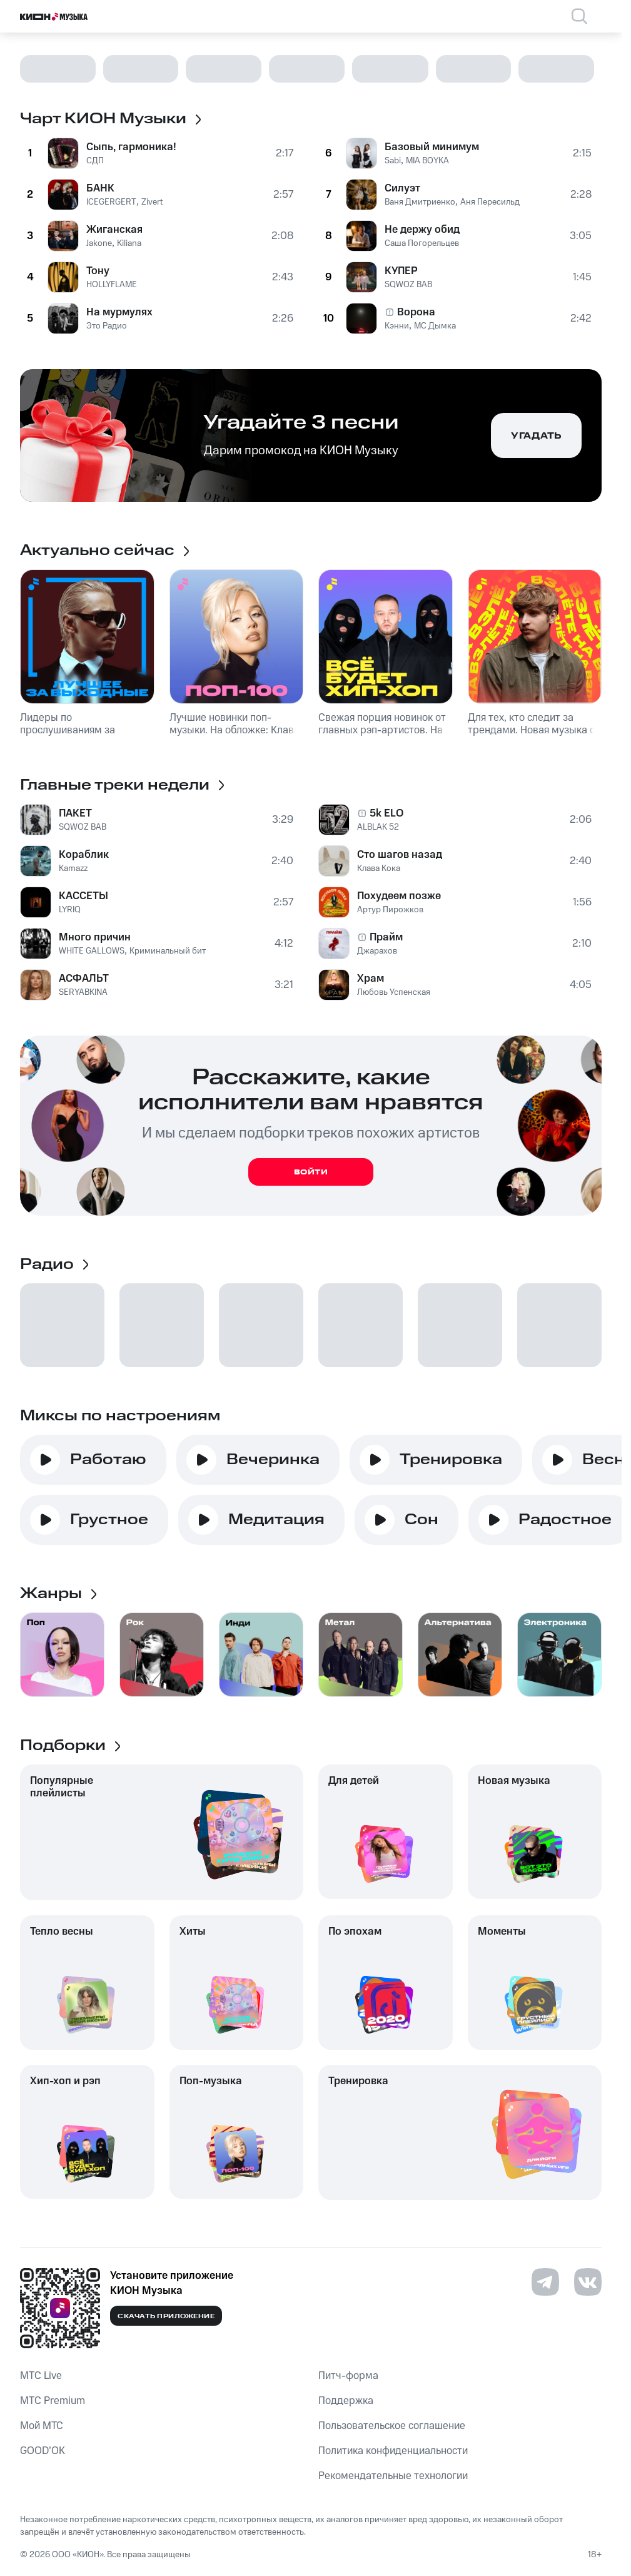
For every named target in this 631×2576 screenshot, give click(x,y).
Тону (97, 270)
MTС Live (41, 2375)
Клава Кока (378, 868)
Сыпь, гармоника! (131, 147)
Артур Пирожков (390, 910)
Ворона (416, 312)
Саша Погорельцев (422, 243)
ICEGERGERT (111, 202)
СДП (95, 161)
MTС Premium (52, 2400)
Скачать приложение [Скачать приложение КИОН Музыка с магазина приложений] (166, 2316)
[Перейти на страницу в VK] (588, 2282)
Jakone (99, 243)
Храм (370, 978)
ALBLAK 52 (378, 827)
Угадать (536, 436)
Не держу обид (422, 229)
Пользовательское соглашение (391, 2425)
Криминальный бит (167, 951)
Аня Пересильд (490, 202)
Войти (311, 1172)
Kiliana (129, 243)
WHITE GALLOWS (91, 951)
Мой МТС (41, 2425)
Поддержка (345, 2400)
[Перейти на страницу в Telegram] (545, 2282)
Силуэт (402, 188)
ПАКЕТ (75, 813)
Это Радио (106, 326)
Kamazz (73, 868)
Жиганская (114, 229)
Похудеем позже (399, 896)
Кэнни (397, 326)
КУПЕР (401, 270)
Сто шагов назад (399, 854)
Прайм (386, 937)
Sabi (393, 161)
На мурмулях (119, 312)
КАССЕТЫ (83, 896)
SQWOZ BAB (408, 284)
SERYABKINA (83, 992)
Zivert (152, 202)
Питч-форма (348, 2375)
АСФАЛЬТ (84, 978)
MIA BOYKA (427, 161)
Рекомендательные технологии (393, 2475)
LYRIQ (70, 910)
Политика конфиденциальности (393, 2450)
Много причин (95, 937)
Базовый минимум (432, 147)
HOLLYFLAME (111, 284)
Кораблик (84, 854)
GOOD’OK (42, 2450)
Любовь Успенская (393, 992)
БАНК (100, 188)
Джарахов (377, 951)
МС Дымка (435, 326)
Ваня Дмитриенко (420, 202)
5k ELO (386, 813)
